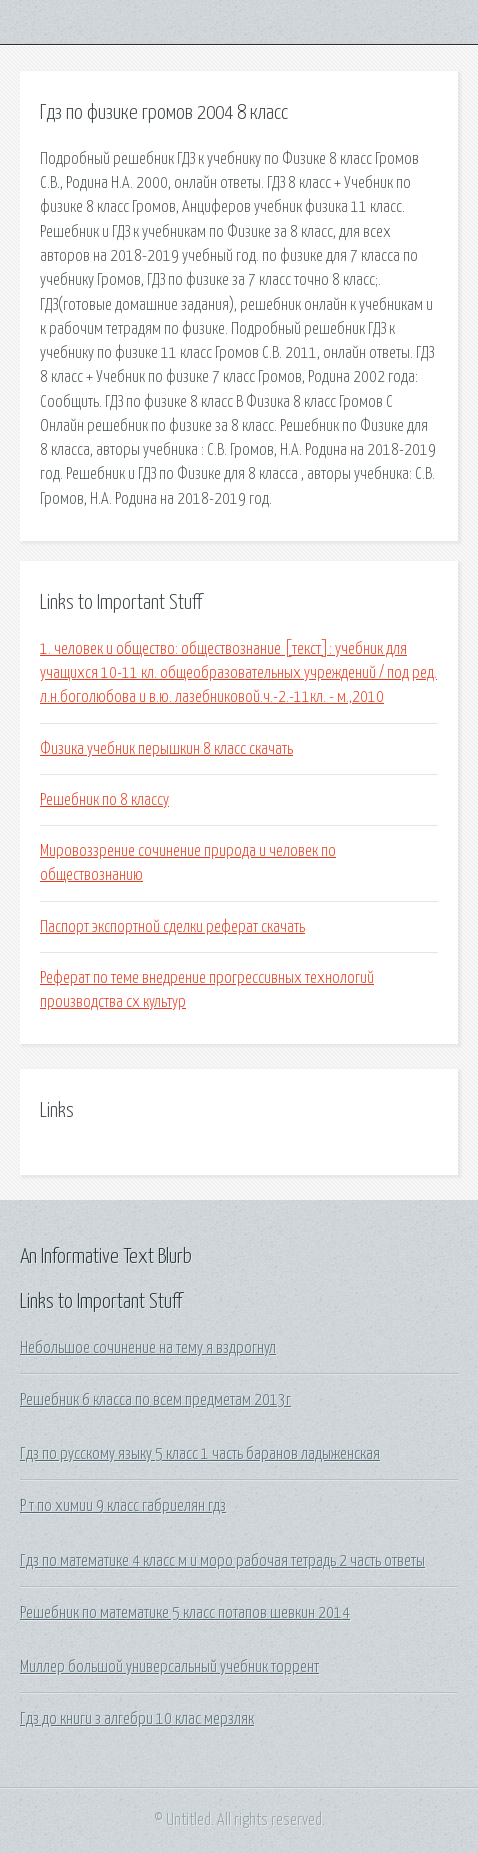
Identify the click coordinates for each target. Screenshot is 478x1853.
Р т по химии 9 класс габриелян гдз (123, 1506)
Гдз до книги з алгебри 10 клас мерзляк (137, 1719)
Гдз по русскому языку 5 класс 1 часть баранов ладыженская (200, 1454)
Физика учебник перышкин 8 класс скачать (166, 749)
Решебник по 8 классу (104, 800)
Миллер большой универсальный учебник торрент (169, 1667)
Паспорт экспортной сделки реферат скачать (172, 927)
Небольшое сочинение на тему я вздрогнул (148, 1348)
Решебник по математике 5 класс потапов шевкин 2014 (185, 1613)
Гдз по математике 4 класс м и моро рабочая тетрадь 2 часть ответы (222, 1561)
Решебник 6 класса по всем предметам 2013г (155, 1400)
